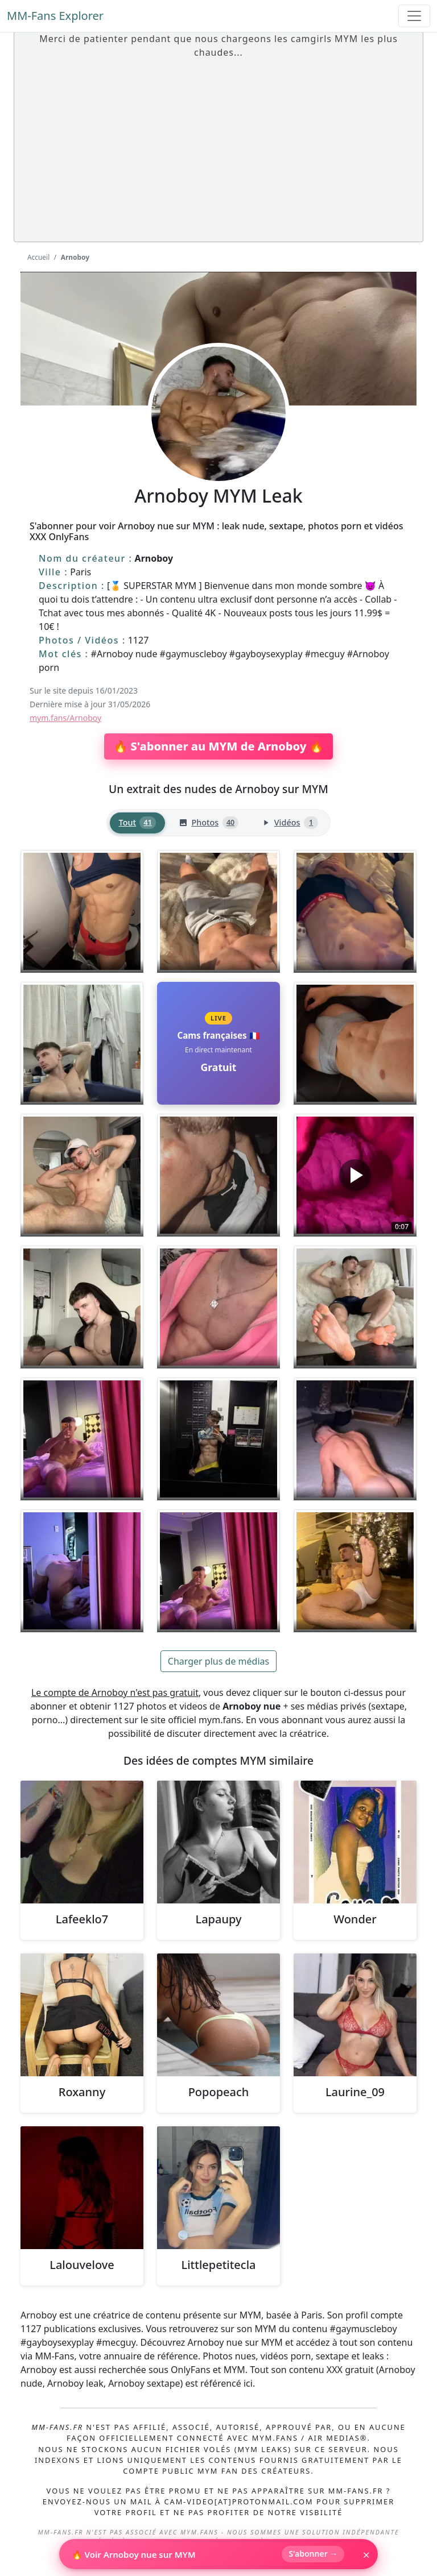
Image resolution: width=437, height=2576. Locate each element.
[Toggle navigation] (414, 16)
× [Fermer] (366, 2554)
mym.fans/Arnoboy (65, 717)
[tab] (137, 822)
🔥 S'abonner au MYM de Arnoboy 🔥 (218, 746)
